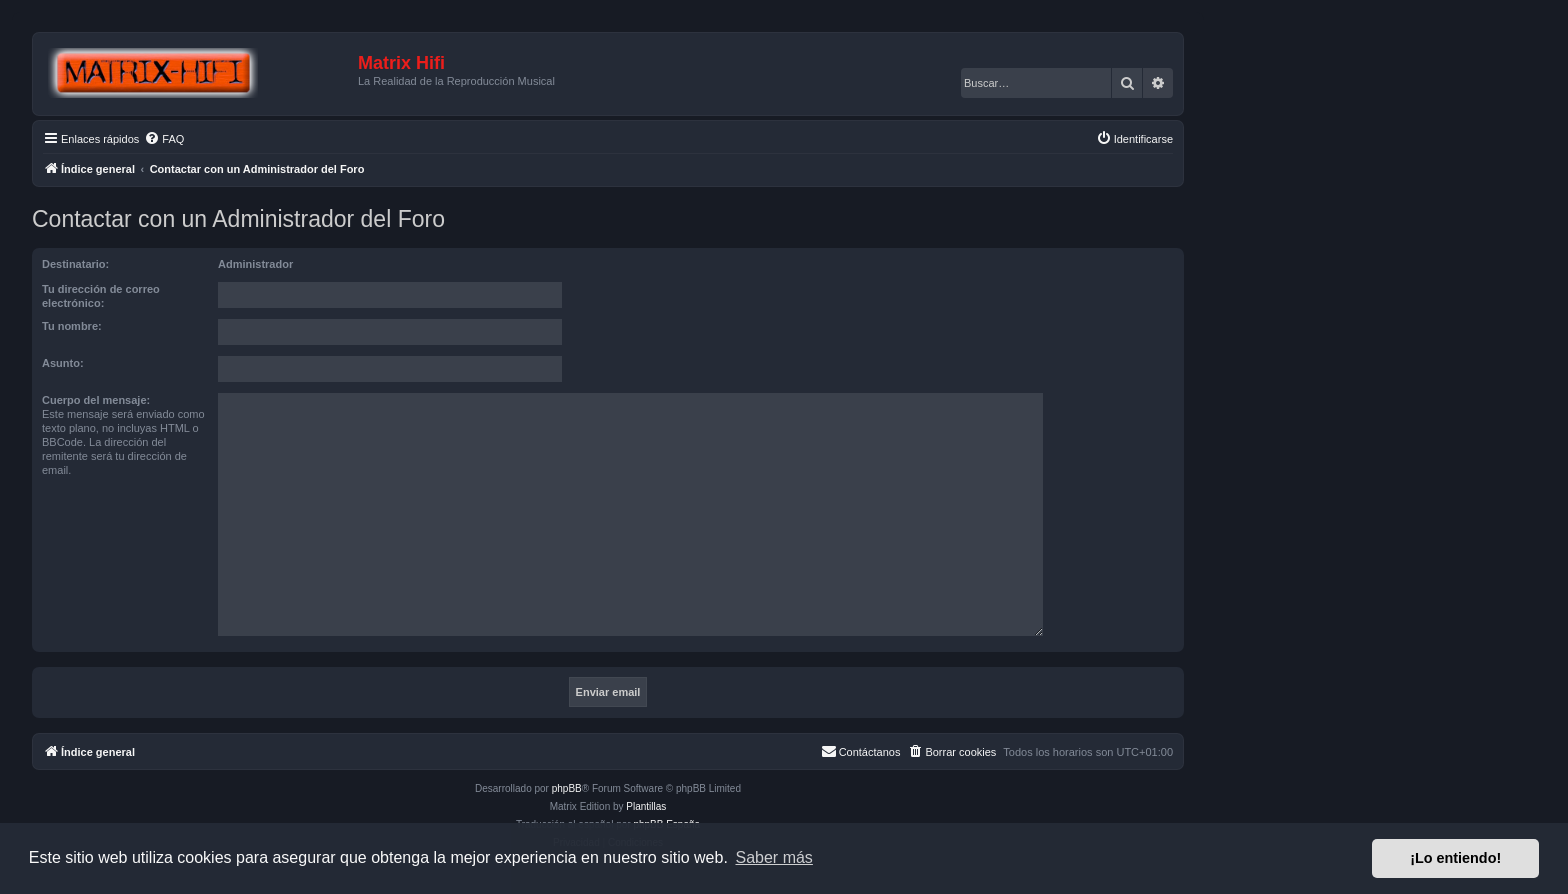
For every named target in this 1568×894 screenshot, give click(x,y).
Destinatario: (75, 264)
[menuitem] (164, 139)
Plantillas (646, 806)
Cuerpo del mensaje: (96, 400)
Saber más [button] (774, 857)
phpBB (567, 788)
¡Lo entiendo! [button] (1455, 858)
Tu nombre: (72, 326)
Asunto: (63, 363)
